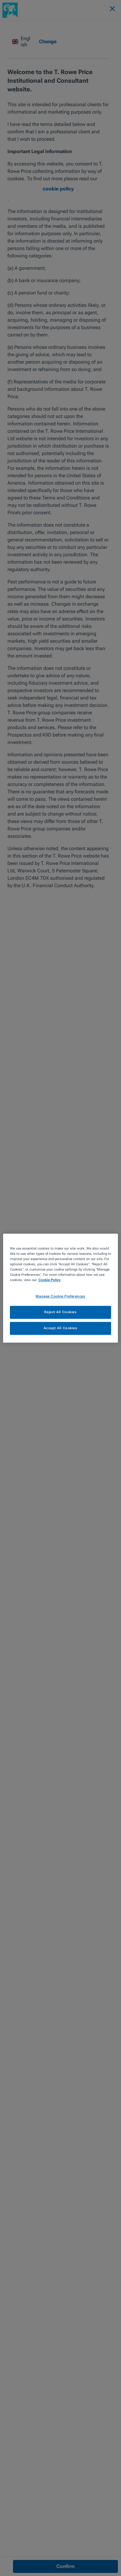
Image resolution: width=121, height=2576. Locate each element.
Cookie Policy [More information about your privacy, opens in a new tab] (49, 1280)
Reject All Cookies (60, 1312)
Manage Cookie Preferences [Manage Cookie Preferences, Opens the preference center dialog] (60, 1296)
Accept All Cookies (60, 1328)
